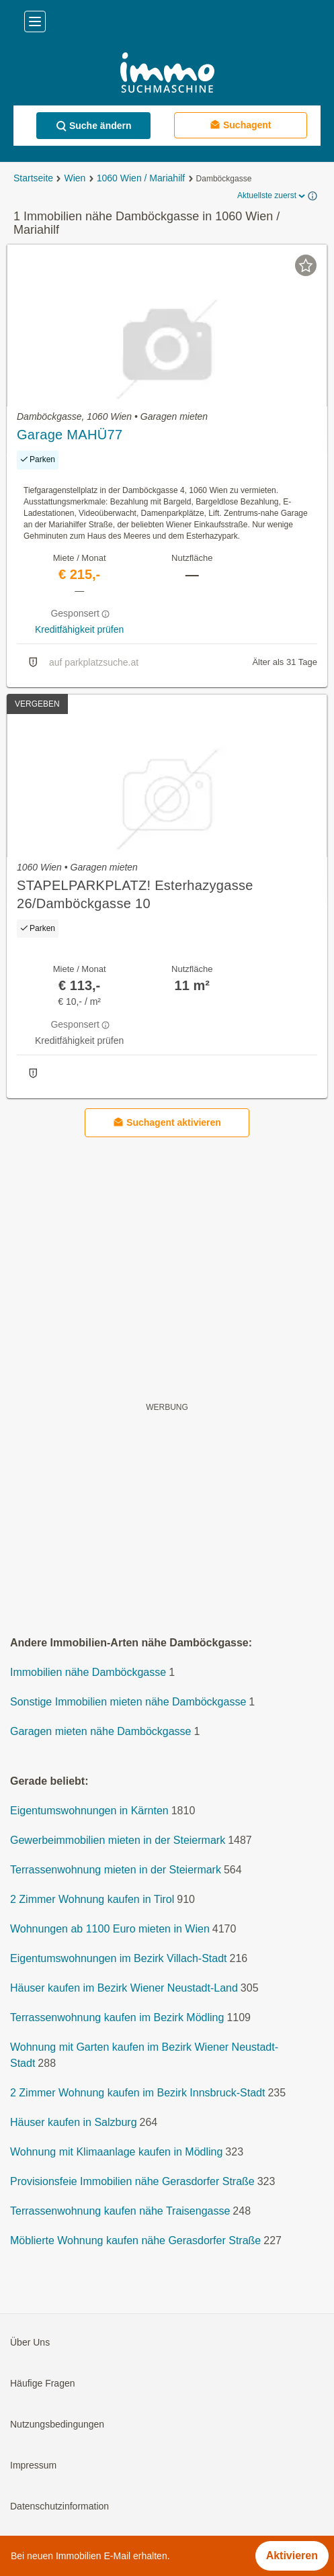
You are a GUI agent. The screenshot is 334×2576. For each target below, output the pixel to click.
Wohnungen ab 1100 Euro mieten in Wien (110, 1929)
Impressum (33, 2465)
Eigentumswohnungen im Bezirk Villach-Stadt (118, 1959)
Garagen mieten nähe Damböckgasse (101, 1732)
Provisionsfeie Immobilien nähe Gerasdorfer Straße (132, 2182)
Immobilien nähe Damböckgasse (88, 1673)
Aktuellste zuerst (272, 196)
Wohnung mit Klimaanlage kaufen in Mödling (116, 2152)
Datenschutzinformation (59, 2506)
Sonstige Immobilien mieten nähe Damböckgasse (128, 1702)
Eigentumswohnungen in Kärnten (89, 1811)
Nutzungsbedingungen (57, 2424)
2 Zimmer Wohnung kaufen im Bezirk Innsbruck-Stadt (137, 2093)
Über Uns (30, 2343)
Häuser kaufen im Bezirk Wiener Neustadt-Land (124, 1988)
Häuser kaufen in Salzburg (73, 2123)
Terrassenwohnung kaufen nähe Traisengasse (120, 2211)
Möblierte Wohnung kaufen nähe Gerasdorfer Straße (135, 2241)
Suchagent (241, 124)
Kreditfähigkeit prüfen (79, 629)
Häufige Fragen (42, 2384)
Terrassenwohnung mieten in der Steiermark (115, 1870)
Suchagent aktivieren (167, 1122)
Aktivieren (292, 2555)
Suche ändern (94, 126)
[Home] (167, 74)
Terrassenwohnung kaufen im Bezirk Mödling (117, 2018)
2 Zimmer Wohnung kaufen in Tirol (92, 1900)
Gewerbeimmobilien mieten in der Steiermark (117, 1841)
